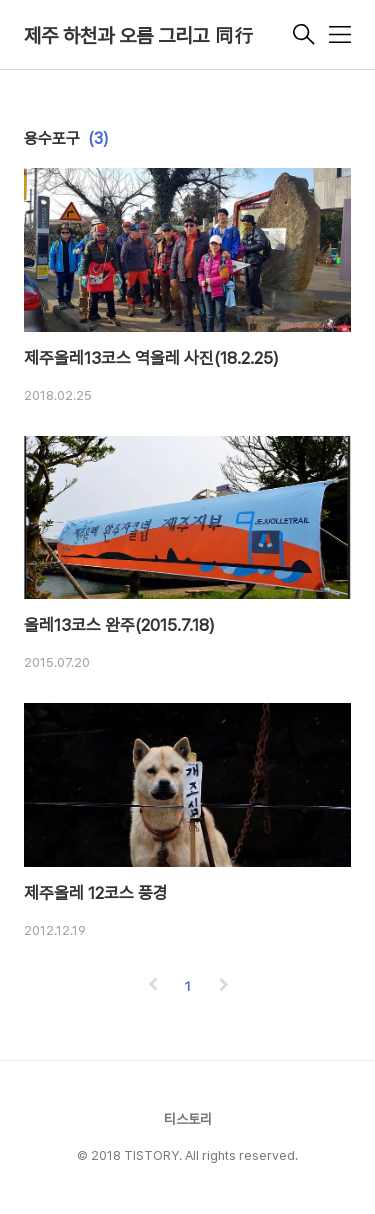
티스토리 (188, 1119)
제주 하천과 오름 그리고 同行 (139, 36)
